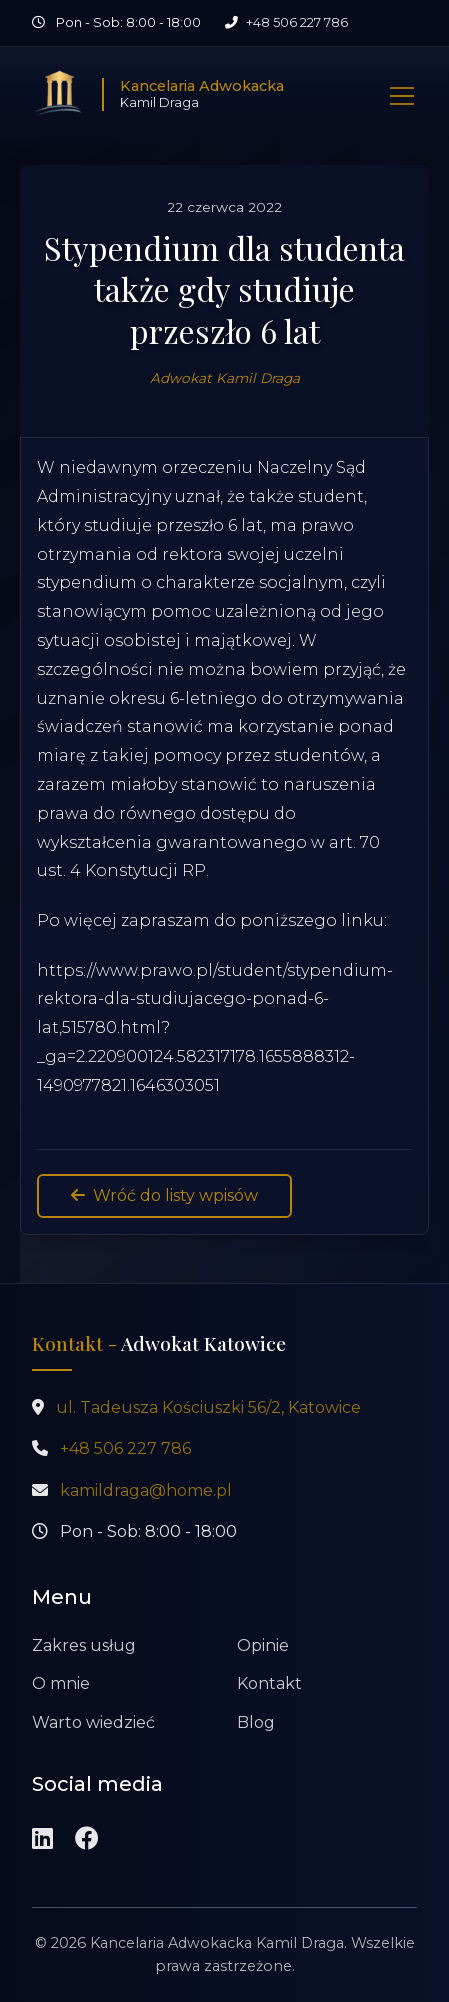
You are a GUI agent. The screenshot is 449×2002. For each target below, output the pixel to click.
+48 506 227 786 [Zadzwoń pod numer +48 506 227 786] (297, 22)
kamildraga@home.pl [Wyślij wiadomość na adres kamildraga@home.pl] (146, 1490)
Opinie (263, 1645)
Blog (256, 1722)
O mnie (61, 1683)
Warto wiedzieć (93, 1722)
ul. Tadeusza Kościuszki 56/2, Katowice (208, 1407)
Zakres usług (84, 1645)
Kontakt (269, 1683)
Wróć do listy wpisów (164, 1195)
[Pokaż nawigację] (402, 94)
